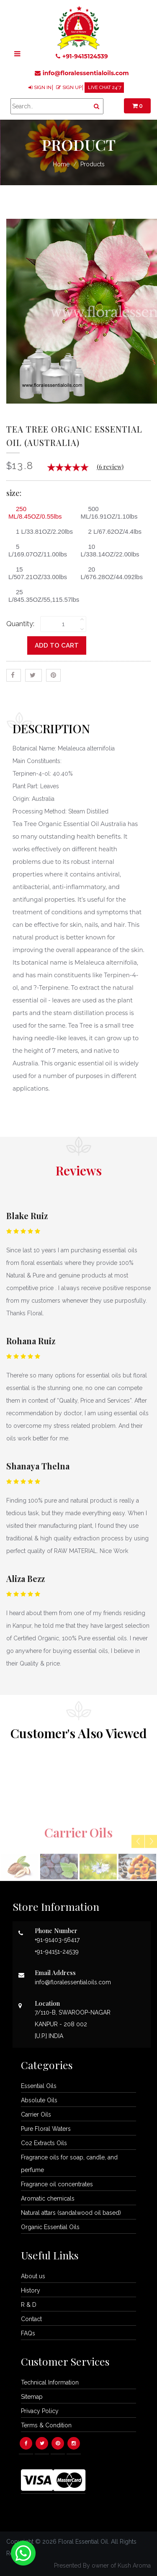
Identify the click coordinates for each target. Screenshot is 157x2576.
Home (61, 164)
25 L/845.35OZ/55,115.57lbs (42, 595)
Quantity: (20, 624)
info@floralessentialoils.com (82, 73)
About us (33, 2276)
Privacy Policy (40, 2411)
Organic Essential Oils (50, 2227)
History (30, 2290)
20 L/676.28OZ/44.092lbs (112, 573)
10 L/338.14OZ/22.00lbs (110, 550)
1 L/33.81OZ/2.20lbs (41, 531)
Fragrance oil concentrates (57, 2184)
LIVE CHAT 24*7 (104, 87)
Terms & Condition (46, 2425)
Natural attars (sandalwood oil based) (71, 2212)
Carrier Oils (36, 2114)
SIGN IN (42, 87)
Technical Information (50, 2382)
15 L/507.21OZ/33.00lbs (37, 573)
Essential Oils (39, 2086)
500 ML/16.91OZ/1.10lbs (109, 512)
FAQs (28, 2333)
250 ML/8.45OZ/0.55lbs (35, 512)
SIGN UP (72, 87)
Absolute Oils (39, 2100)
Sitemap (32, 2396)
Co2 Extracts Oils (44, 2143)
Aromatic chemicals (48, 2198)
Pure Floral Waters (46, 2128)
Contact (31, 2319)
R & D (28, 2304)
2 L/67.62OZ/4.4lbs (112, 531)
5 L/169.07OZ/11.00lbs (37, 550)
